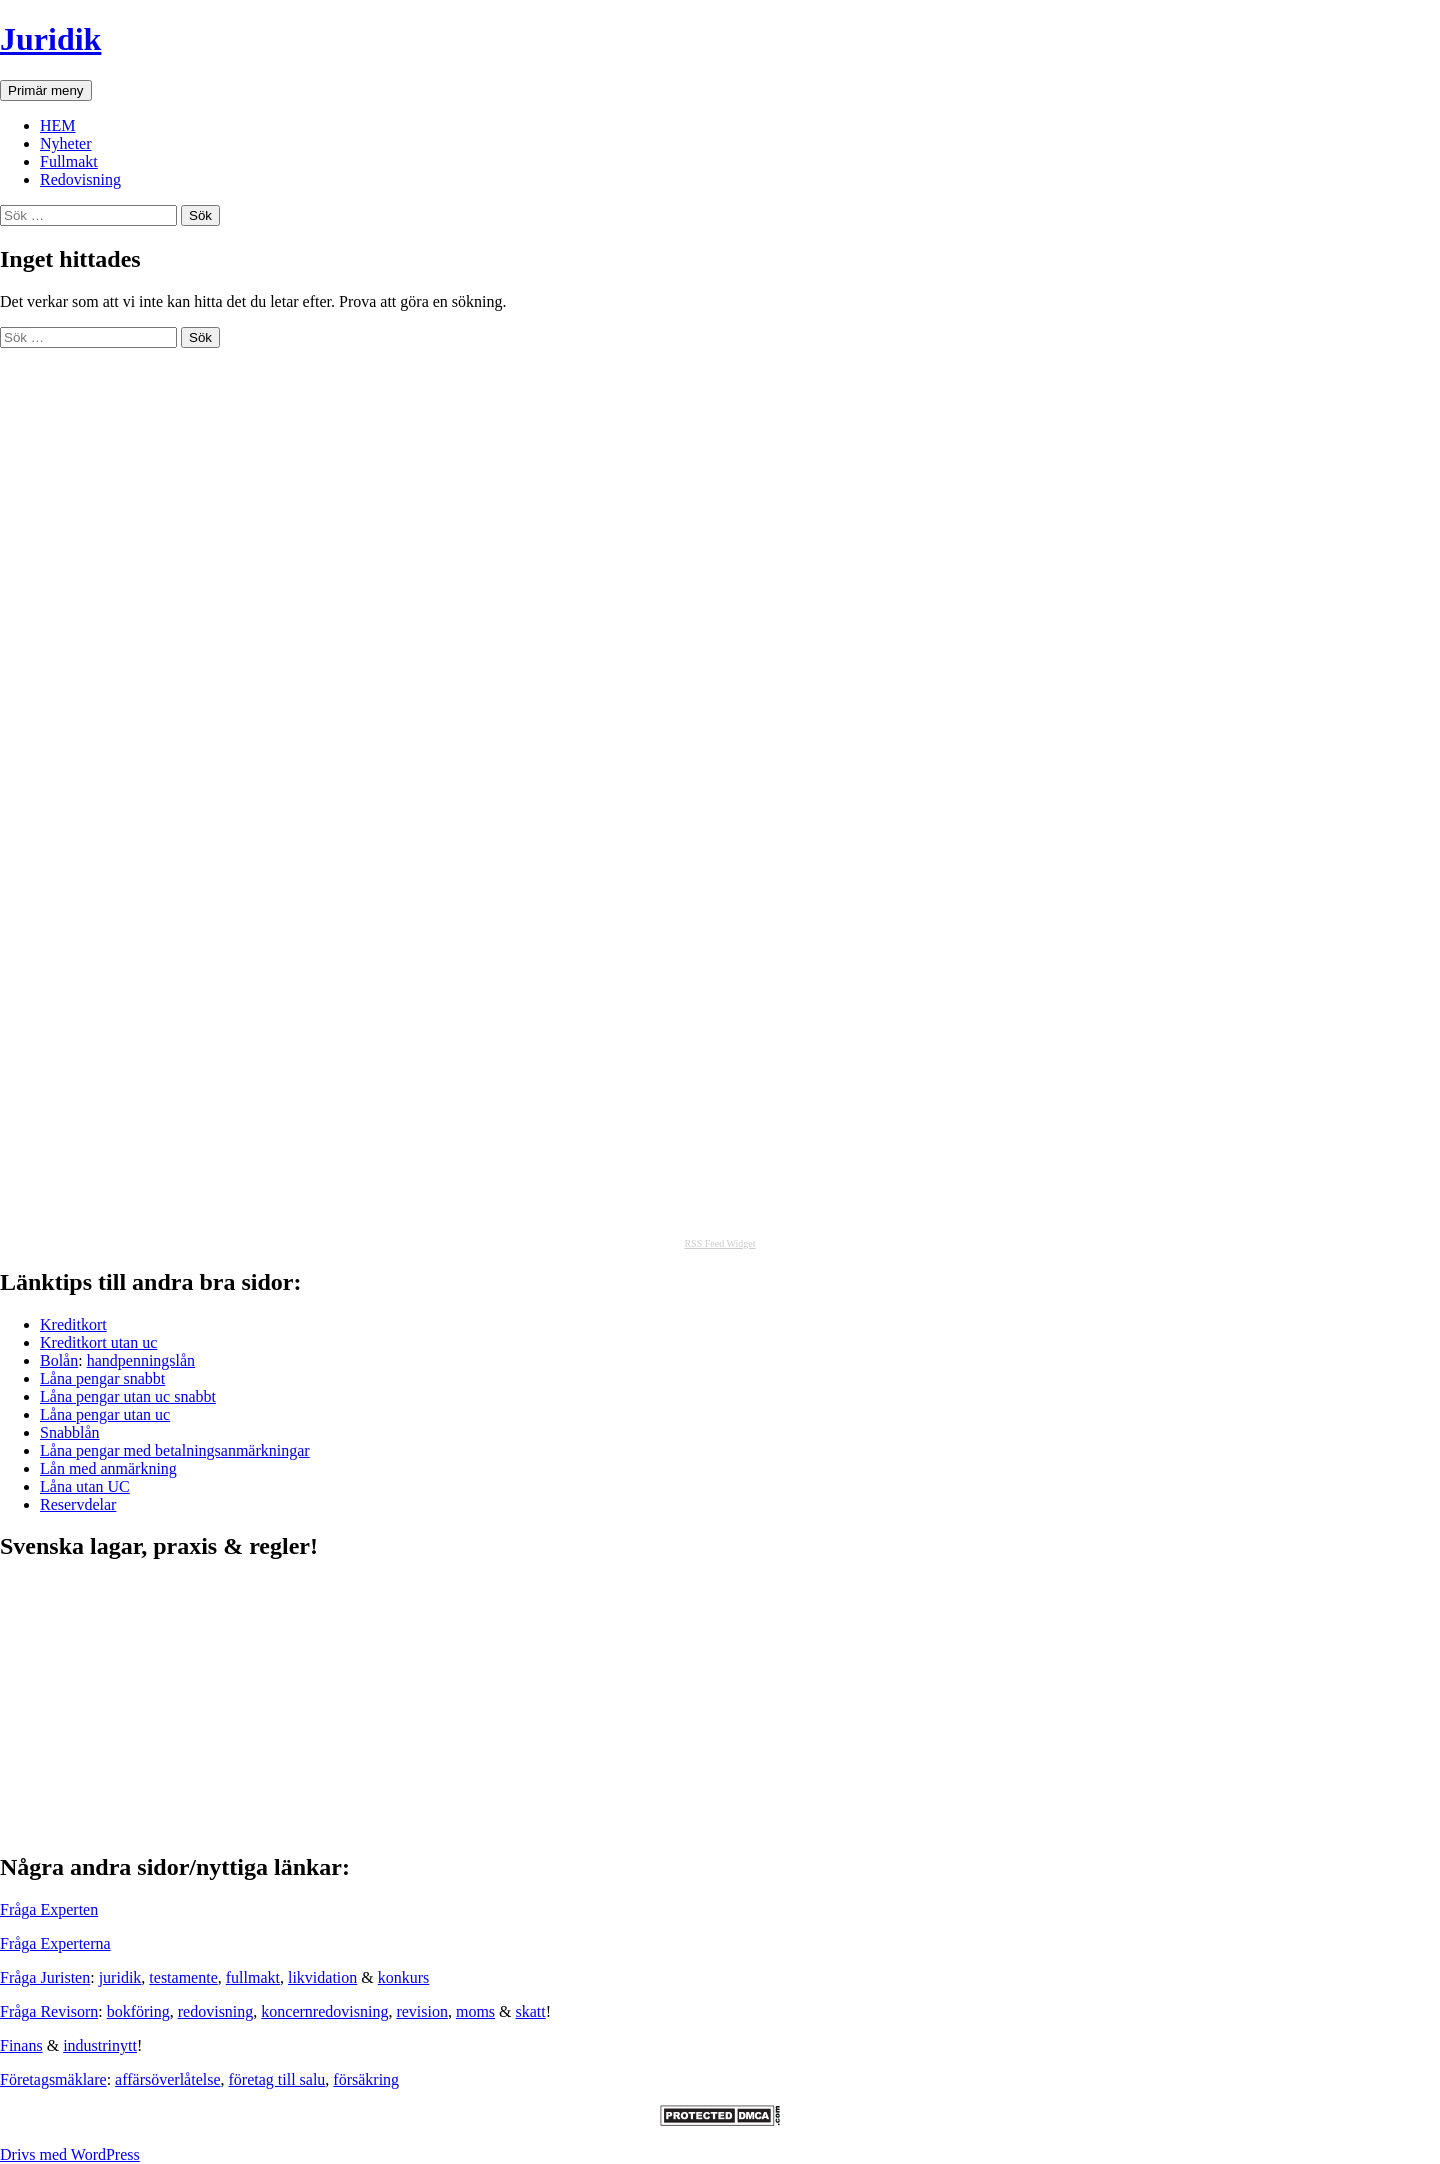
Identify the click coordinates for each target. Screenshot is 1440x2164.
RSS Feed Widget (719, 1243)
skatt (531, 2011)
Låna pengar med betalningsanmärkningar (175, 1450)
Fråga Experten (49, 1909)
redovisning (216, 2011)
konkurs (404, 1977)
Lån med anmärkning (108, 1468)
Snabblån (70, 1432)
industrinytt (100, 2045)
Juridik (50, 39)
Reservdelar (78, 1504)
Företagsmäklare (53, 2079)
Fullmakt (69, 161)
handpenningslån (141, 1360)
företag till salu (277, 2079)
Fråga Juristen (45, 1977)
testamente (183, 1977)
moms (475, 2011)
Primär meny (46, 90)
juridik (120, 1977)
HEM (58, 125)
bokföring (138, 2011)
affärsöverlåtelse (167, 2079)
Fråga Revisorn (49, 2011)
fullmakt (253, 1977)
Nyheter (66, 143)
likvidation (322, 1977)
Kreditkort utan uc (98, 1342)
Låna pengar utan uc (105, 1414)
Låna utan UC (85, 1486)
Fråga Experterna (55, 1943)
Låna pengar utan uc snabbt (128, 1396)
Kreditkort (73, 1324)
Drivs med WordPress (70, 2154)
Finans (21, 2045)
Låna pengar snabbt (102, 1378)
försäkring (366, 2079)
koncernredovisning (324, 2011)
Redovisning (80, 179)
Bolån (59, 1360)
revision (422, 2011)
